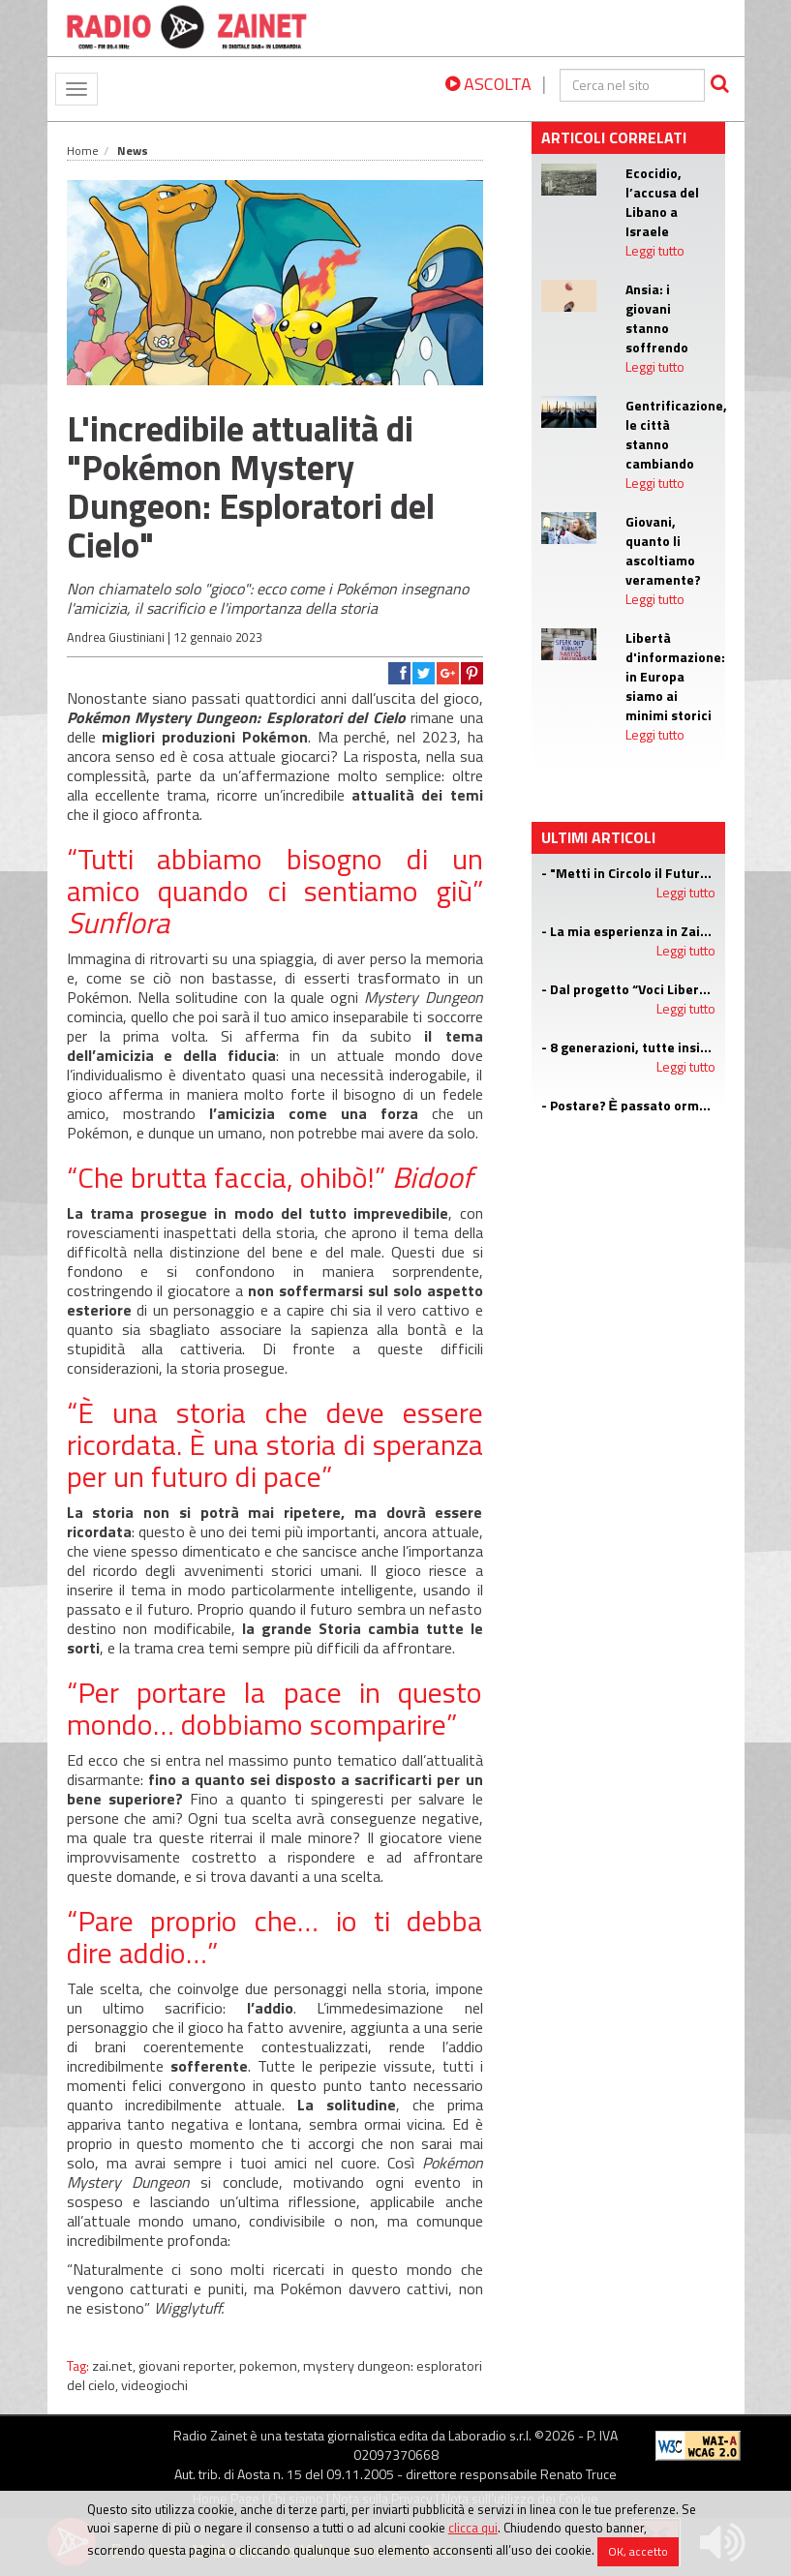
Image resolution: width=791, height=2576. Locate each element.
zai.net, (115, 2366)
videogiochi (154, 2385)
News (132, 150)
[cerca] (632, 85)
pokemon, (271, 2366)
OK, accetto (638, 2551)
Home (83, 150)
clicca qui (473, 2527)
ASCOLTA (488, 84)
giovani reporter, (188, 2366)
